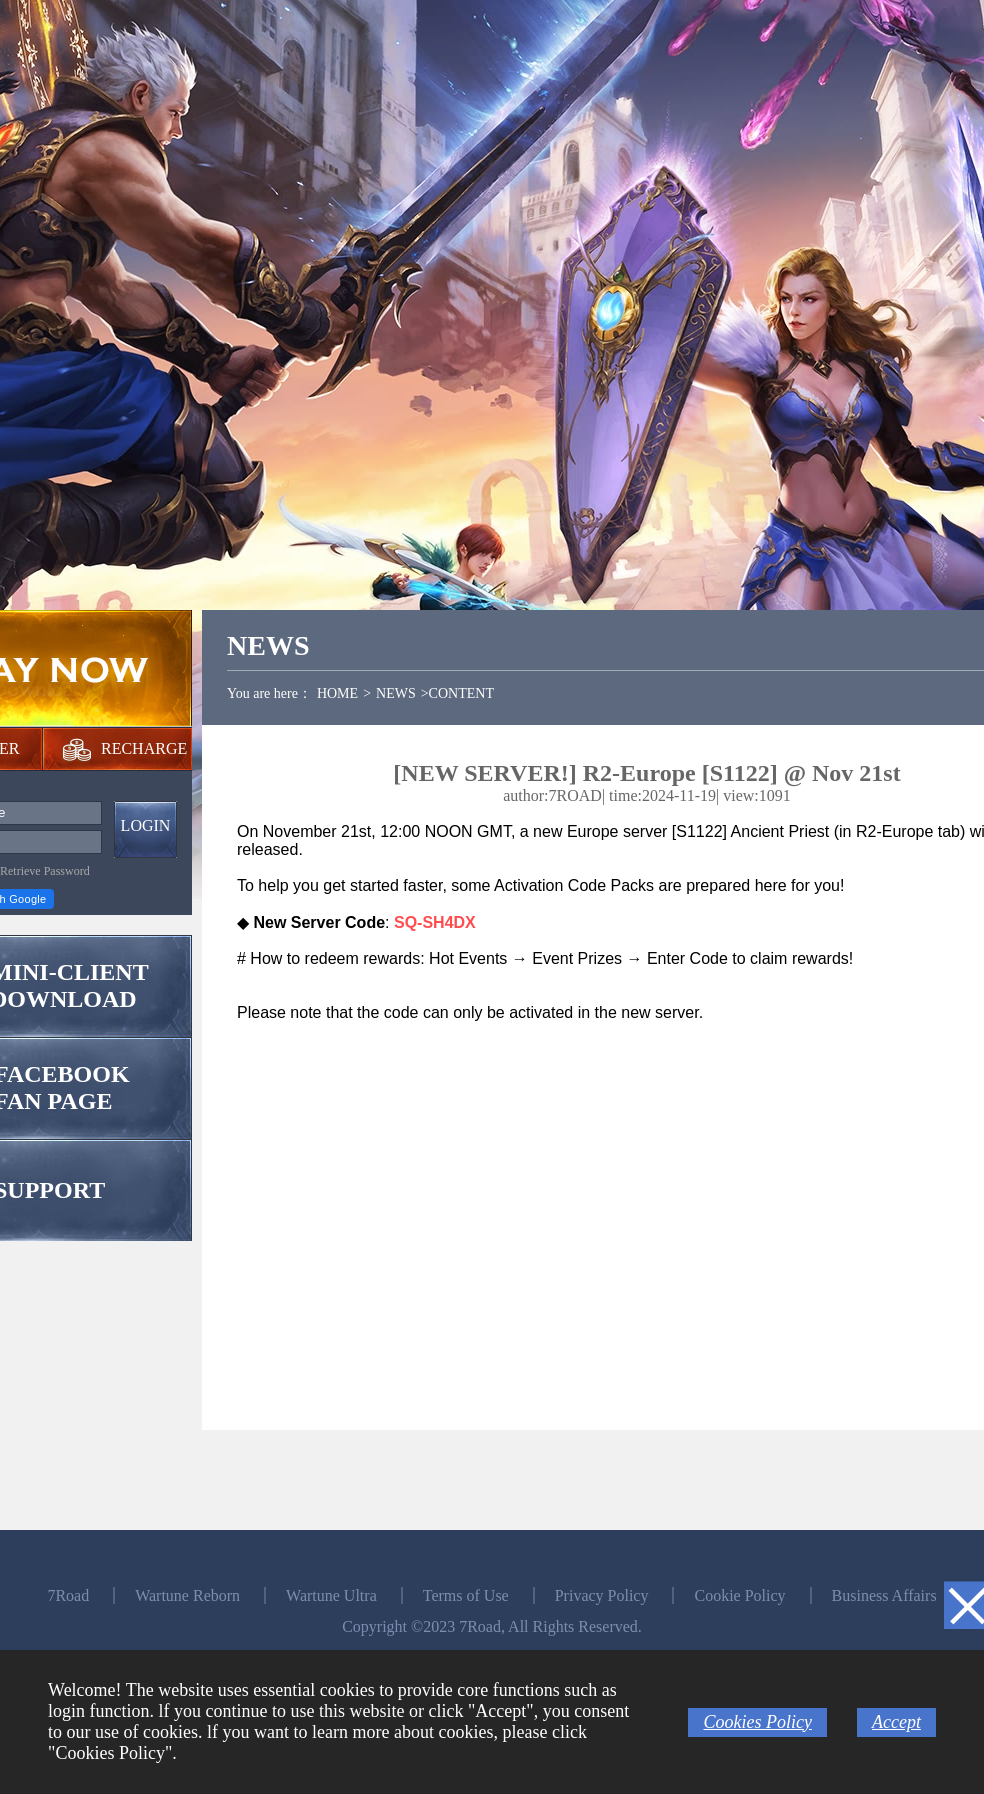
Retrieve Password (45, 871)
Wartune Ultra (331, 1595)
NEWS (396, 693)
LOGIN (146, 825)
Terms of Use (466, 1595)
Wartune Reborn (187, 1595)
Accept (896, 1722)
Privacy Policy (602, 1595)
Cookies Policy (757, 1722)
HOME (337, 693)
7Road (68, 1595)
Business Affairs (884, 1595)
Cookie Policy (739, 1595)
